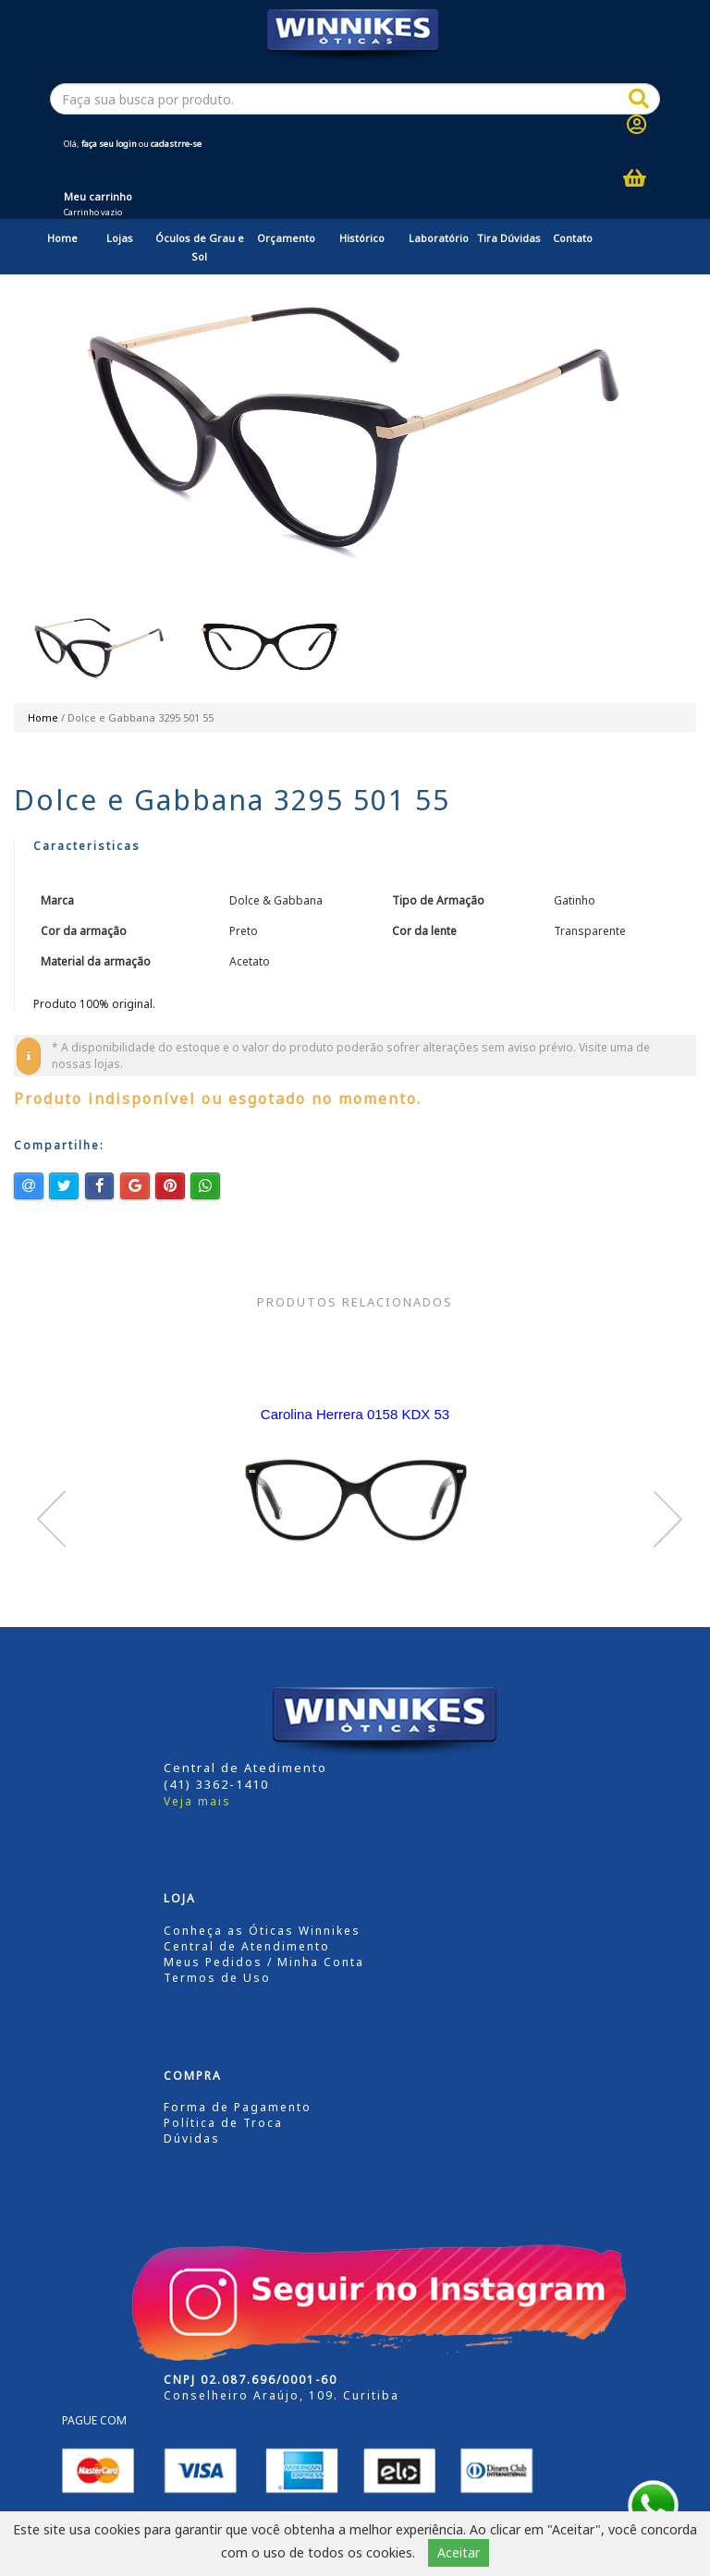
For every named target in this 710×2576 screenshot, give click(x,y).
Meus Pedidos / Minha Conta (264, 1962)
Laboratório (439, 238)
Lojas (119, 238)
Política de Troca (223, 2123)
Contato (573, 238)
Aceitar (458, 2552)
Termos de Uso (217, 1978)
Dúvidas (192, 2138)
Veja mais (197, 1801)
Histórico (362, 238)
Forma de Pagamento (238, 2107)
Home (62, 238)
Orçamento (286, 238)
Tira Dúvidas (509, 238)
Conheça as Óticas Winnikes (262, 1930)
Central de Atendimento (247, 1946)
